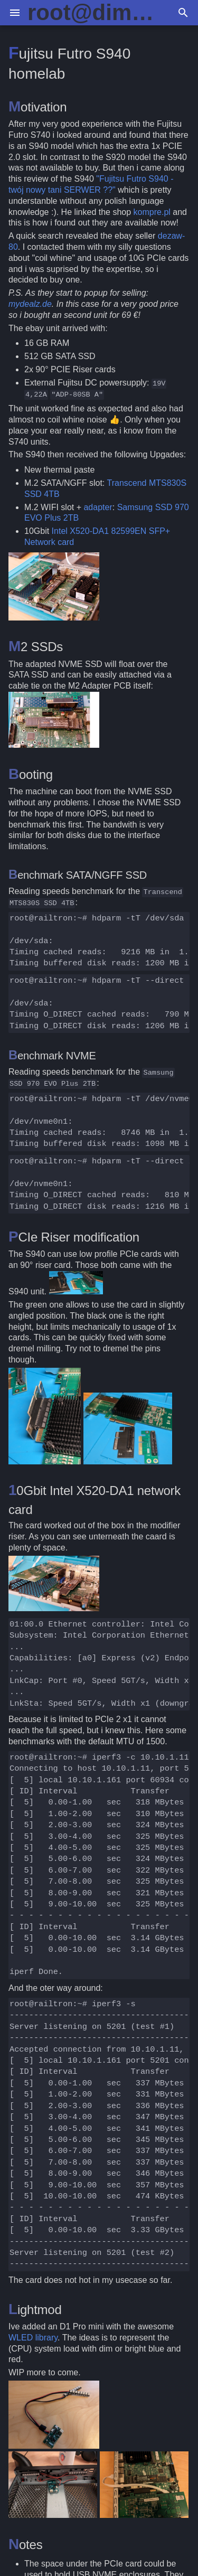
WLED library (33, 2337)
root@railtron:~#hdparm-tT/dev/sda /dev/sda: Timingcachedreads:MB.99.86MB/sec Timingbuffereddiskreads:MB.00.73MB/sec (100, 941)
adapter (97, 507)
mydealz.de (30, 303)
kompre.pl (152, 212)
